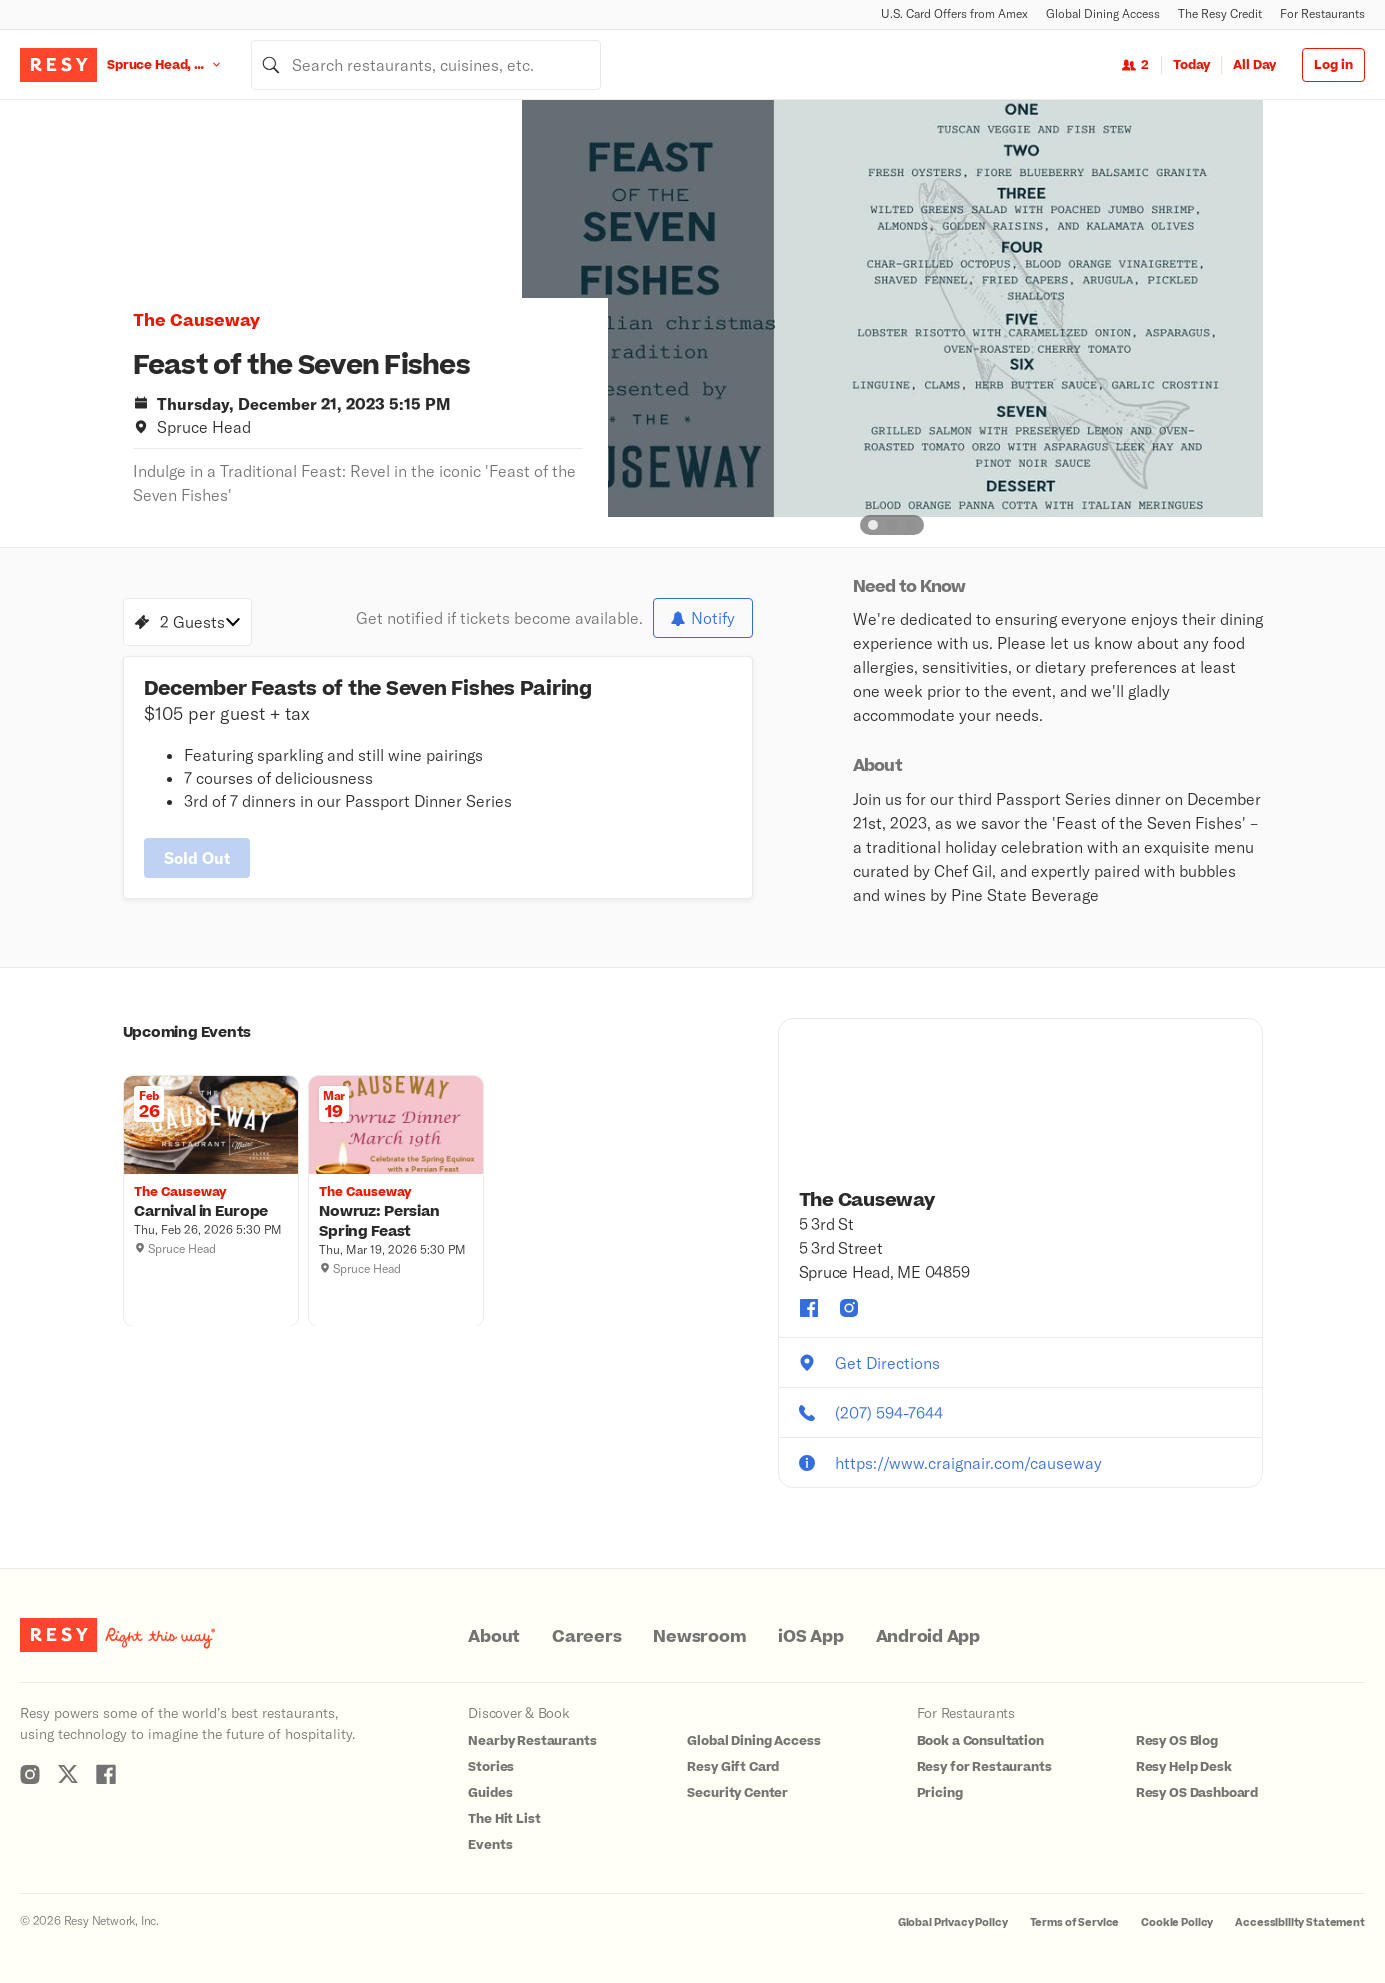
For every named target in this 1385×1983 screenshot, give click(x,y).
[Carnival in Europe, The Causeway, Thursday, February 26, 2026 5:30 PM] (211, 1211)
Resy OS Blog (1177, 1741)
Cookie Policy (1177, 1922)
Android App (928, 1637)
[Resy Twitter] (68, 1774)
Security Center (737, 1793)
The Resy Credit (1220, 13)
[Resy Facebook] (106, 1774)
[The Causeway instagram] (849, 1308)
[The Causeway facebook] (809, 1308)
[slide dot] (873, 525)
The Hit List (504, 1819)
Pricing (940, 1793)
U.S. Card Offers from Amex (954, 13)
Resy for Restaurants (984, 1767)
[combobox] (426, 65)
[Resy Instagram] (30, 1774)
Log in (1333, 65)
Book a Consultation (980, 1741)
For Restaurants (1322, 13)
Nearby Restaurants (532, 1741)
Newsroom (699, 1637)
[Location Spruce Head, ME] (179, 64)
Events (490, 1845)
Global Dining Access (1103, 13)
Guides (490, 1793)
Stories (491, 1767)
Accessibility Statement (1300, 1922)
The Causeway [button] (196, 321)
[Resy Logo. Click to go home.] (58, 65)
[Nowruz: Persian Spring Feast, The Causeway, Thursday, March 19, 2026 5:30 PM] (396, 1221)
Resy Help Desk (1184, 1767)
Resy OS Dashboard (1197, 1793)
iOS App (810, 1637)
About (494, 1637)
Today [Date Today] (1191, 65)
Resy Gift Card (733, 1767)
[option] (892, 308)
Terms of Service (1075, 1922)
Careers (586, 1637)
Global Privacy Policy (953, 1922)
